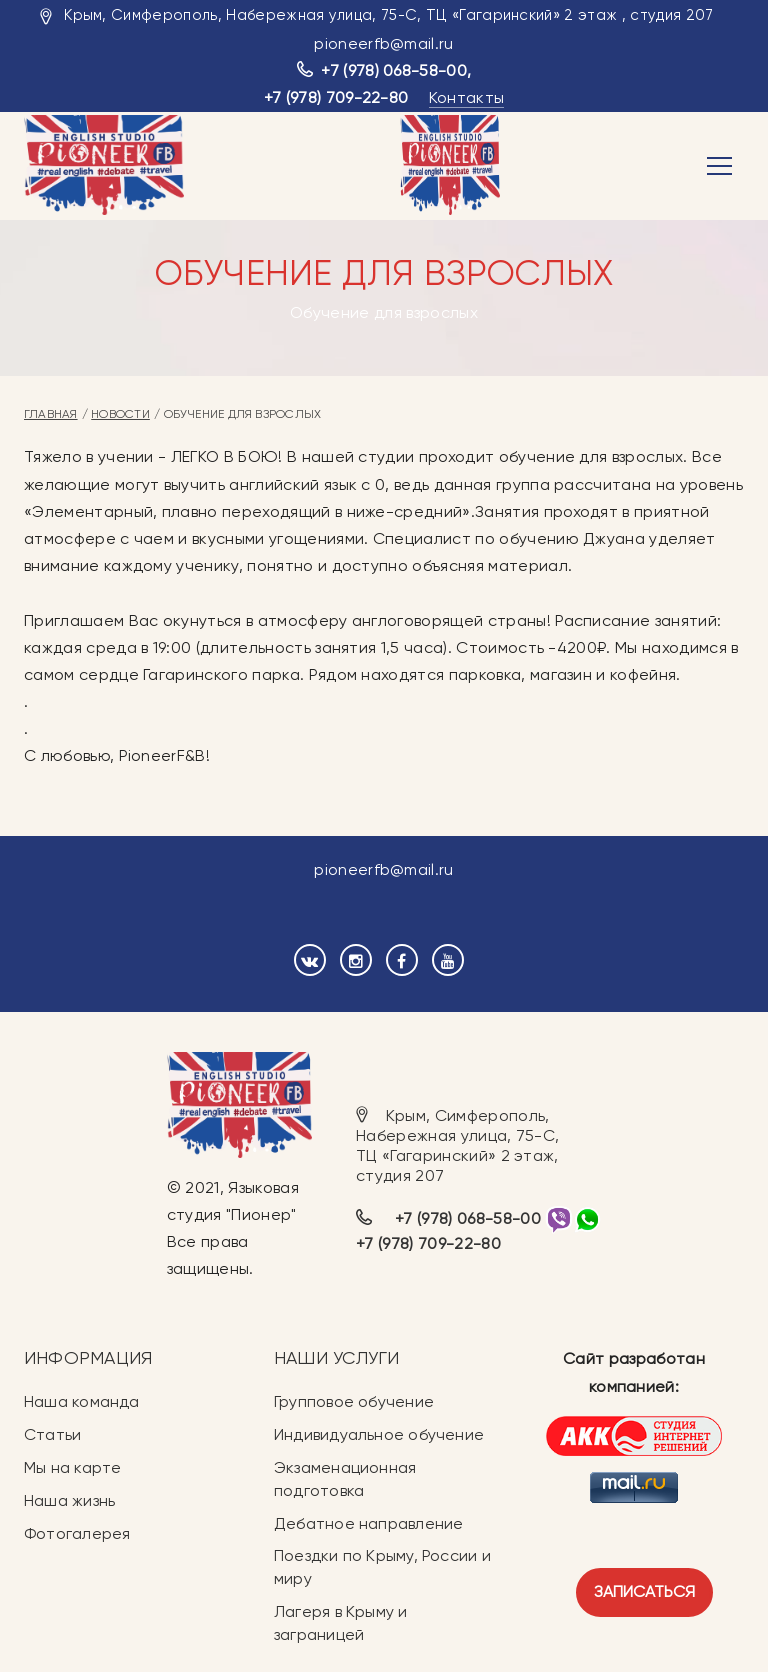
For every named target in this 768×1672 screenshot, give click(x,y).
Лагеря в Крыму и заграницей (341, 1623)
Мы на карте (72, 1467)
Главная (51, 414)
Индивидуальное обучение (379, 1434)
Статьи (52, 1434)
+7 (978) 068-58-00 (394, 70)
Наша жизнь (69, 1500)
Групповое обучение (354, 1401)
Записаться (644, 1591)
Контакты (467, 97)
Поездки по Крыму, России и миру (382, 1567)
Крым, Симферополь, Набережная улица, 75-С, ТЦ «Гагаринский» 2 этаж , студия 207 (388, 15)
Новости (120, 414)
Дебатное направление (368, 1523)
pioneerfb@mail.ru (383, 43)
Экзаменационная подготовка (345, 1479)
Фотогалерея (77, 1533)
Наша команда (82, 1401)
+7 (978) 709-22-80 (336, 97)
